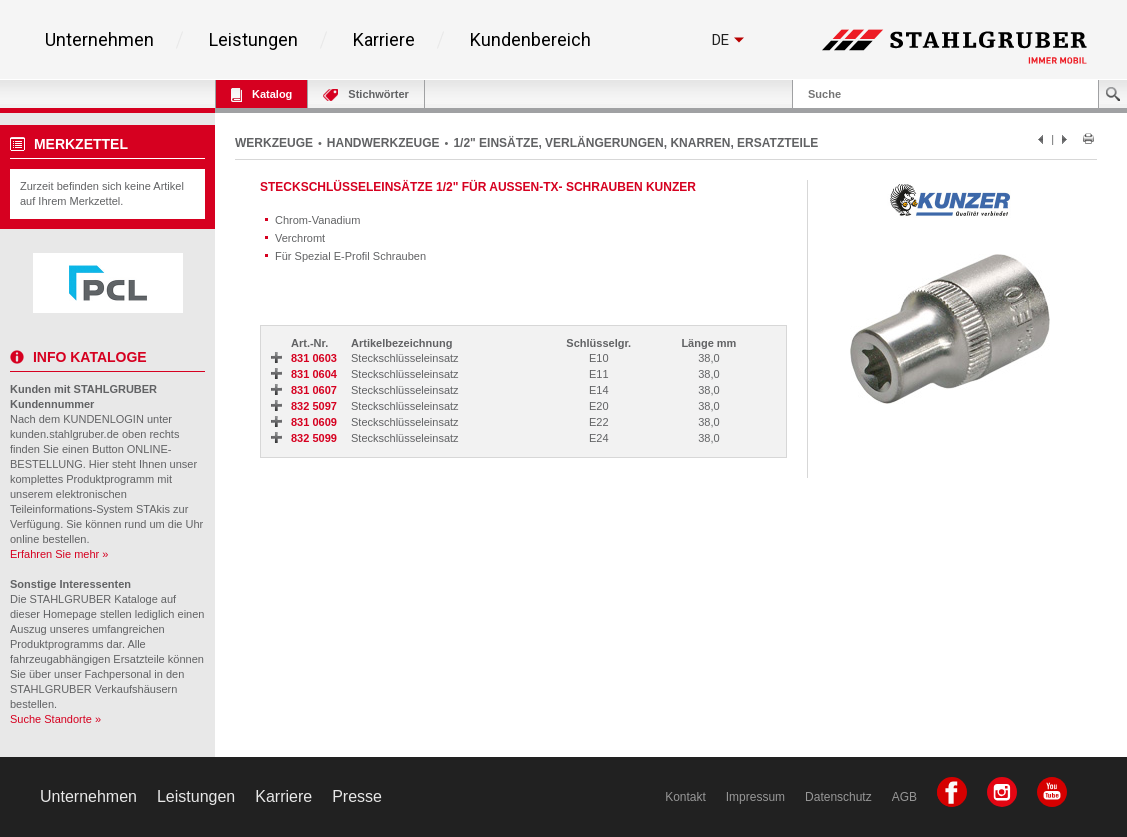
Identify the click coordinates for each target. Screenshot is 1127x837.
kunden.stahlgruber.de (64, 434)
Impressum (755, 797)
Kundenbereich (530, 40)
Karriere (384, 40)
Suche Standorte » (55, 719)
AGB (904, 797)
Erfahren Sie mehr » (59, 554)
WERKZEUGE (274, 143)
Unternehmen (99, 40)
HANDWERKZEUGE (383, 143)
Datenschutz (838, 797)
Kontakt (685, 797)
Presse (357, 796)
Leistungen (253, 40)
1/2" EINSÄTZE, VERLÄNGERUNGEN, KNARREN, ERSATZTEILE (635, 143)
